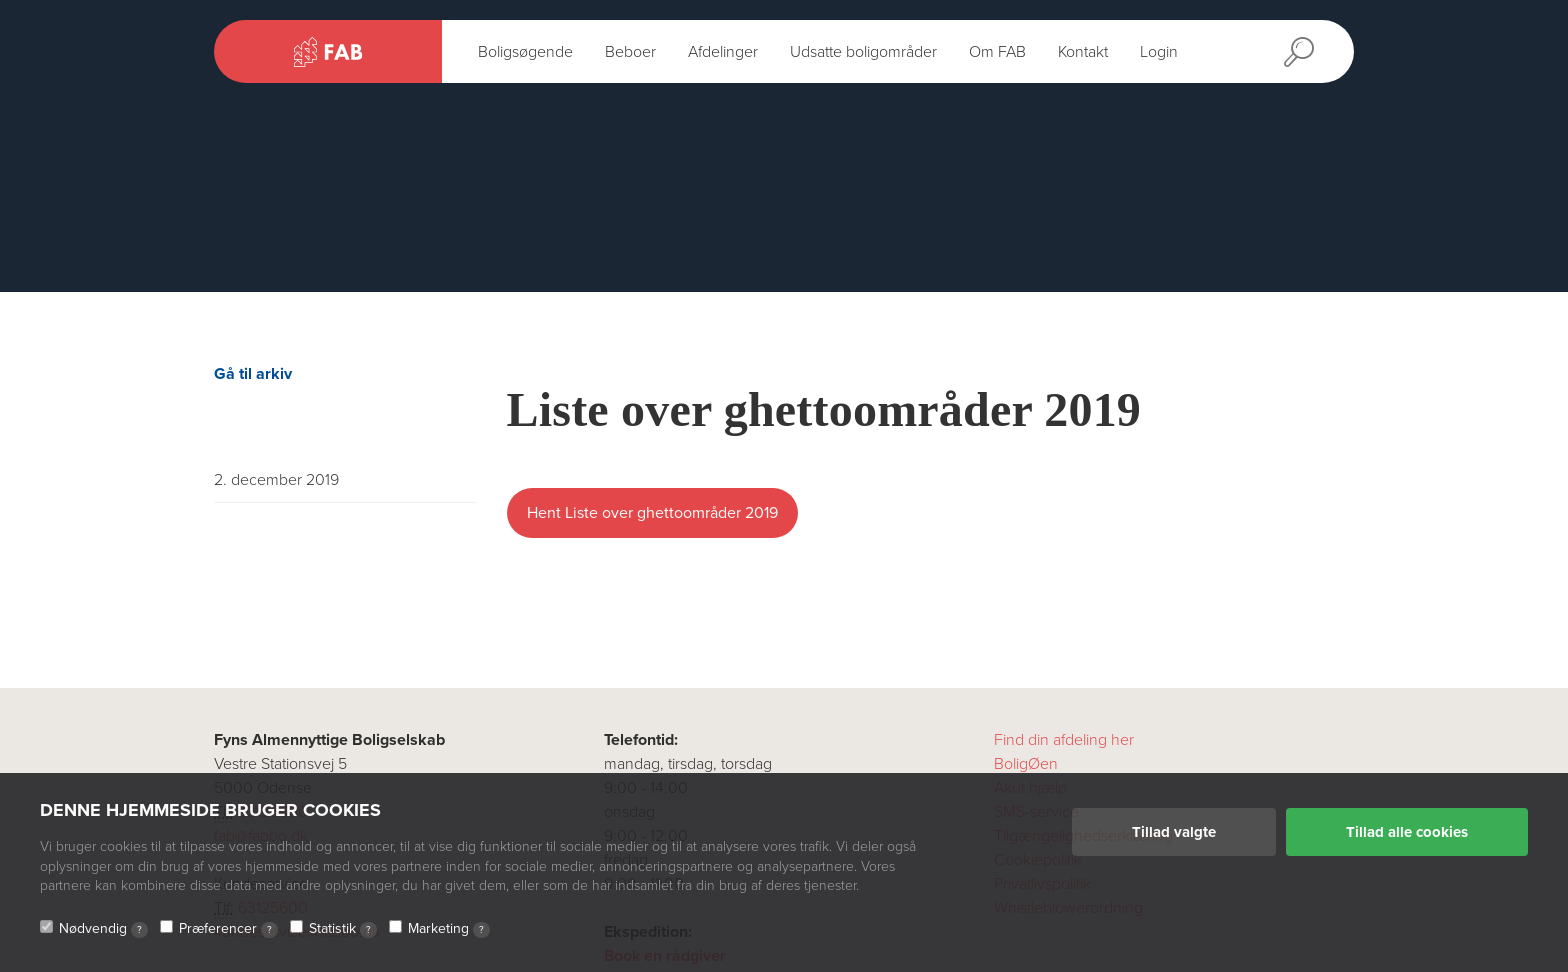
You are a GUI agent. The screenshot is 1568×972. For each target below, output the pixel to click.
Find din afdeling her (1064, 740)
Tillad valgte (1174, 832)
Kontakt (1083, 52)
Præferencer (228, 929)
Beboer (630, 52)
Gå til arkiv (253, 374)
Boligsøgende (525, 52)
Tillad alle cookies (1407, 832)
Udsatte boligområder (863, 52)
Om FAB (997, 52)
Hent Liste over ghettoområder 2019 (652, 513)
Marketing (449, 929)
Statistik (343, 929)
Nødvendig (103, 929)
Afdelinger (723, 52)
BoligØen (1026, 764)
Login (1159, 52)
